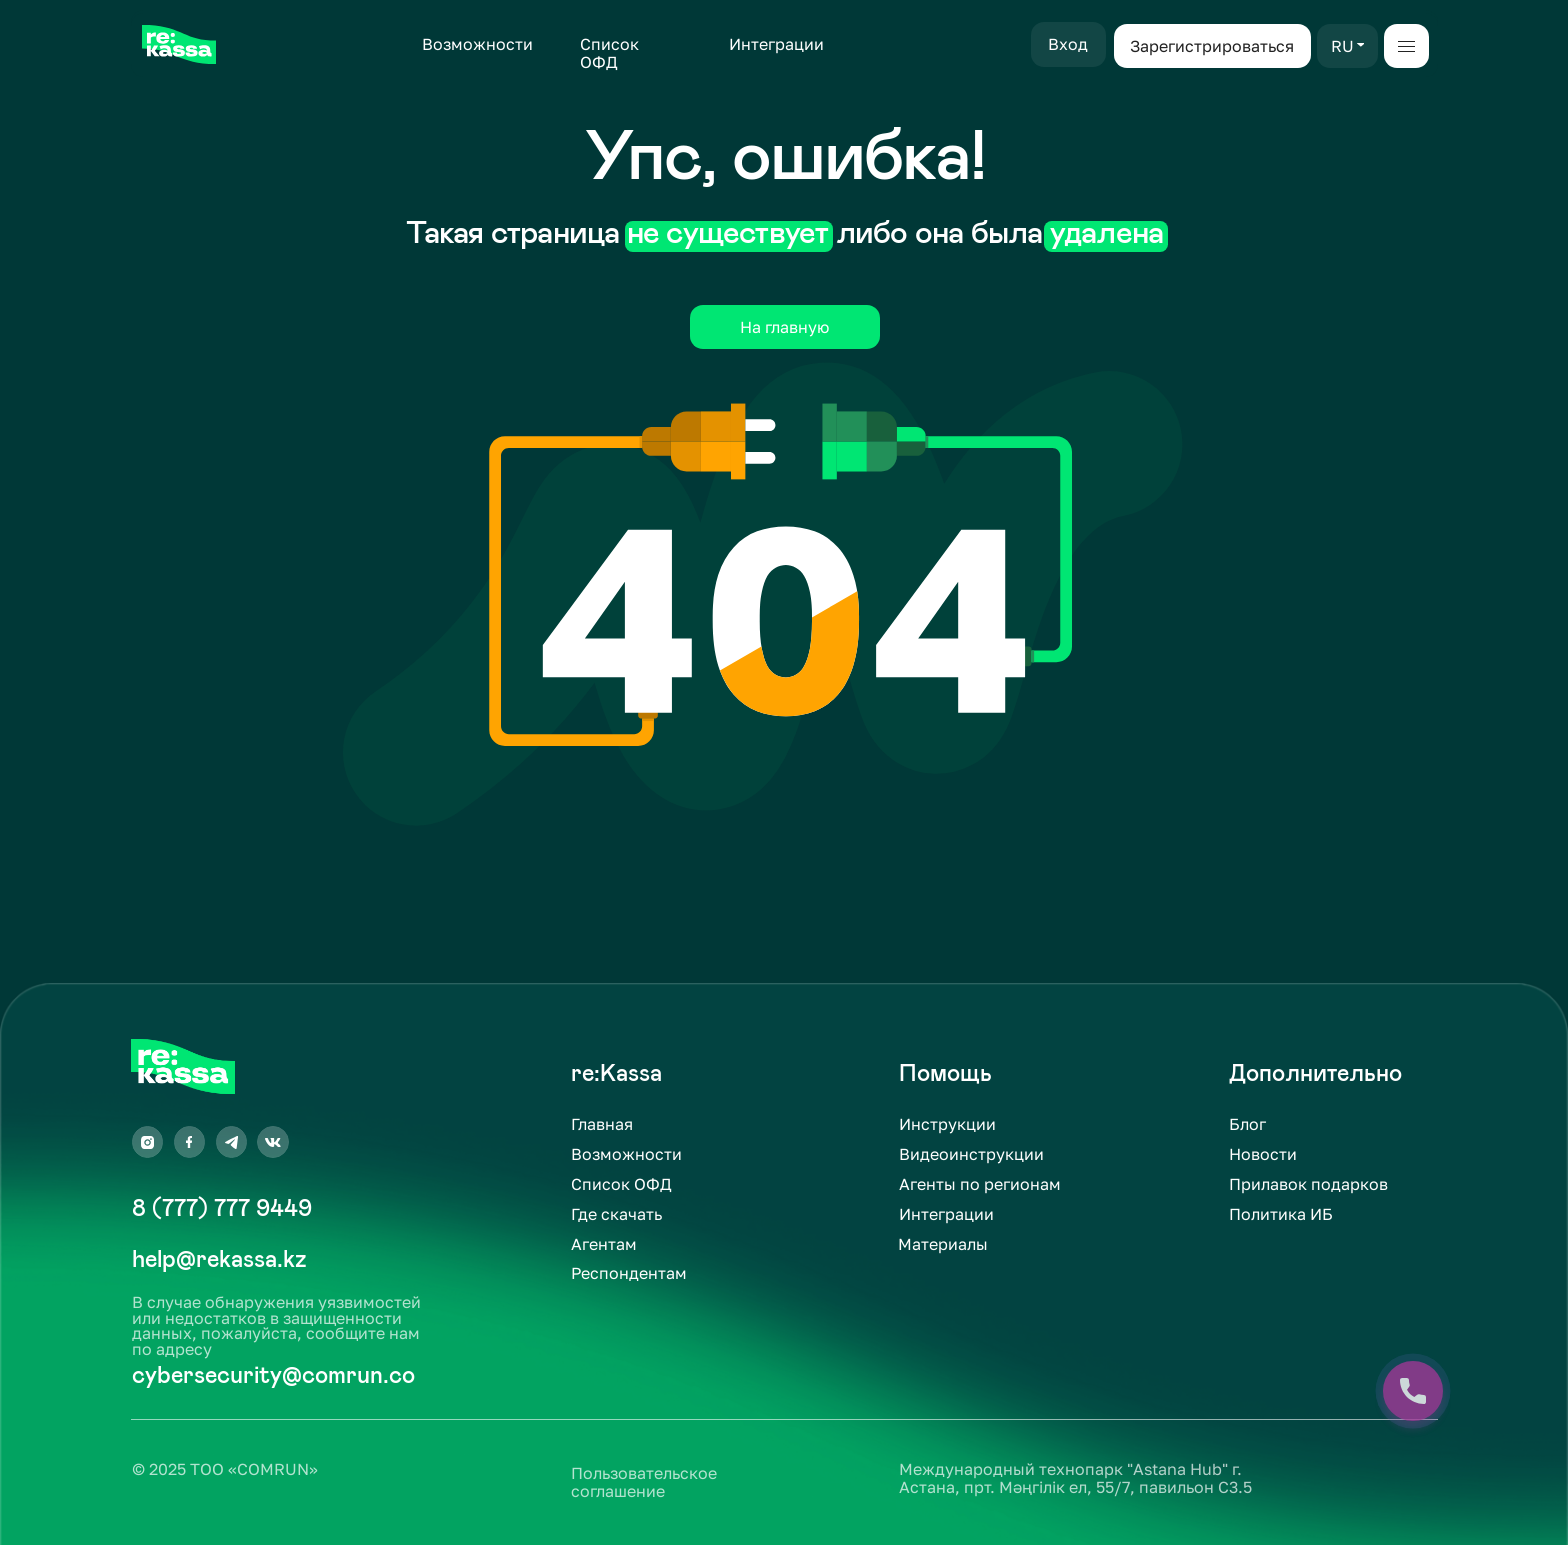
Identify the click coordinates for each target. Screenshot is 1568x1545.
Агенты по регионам (980, 1184)
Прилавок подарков (1308, 1184)
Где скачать (616, 1214)
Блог (1247, 1124)
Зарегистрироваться (1212, 46)
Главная (602, 1124)
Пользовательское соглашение (644, 1482)
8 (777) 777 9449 (222, 1208)
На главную (784, 327)
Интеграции (776, 44)
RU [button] (1342, 46)
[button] (1361, 45)
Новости (1263, 1154)
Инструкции (947, 1124)
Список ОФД (609, 53)
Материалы (943, 1244)
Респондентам (629, 1273)
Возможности (477, 44)
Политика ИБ (1281, 1214)
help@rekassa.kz (219, 1259)
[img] (178, 44)
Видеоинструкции (971, 1154)
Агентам (604, 1244)
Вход (1068, 44)
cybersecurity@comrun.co (273, 1375)
